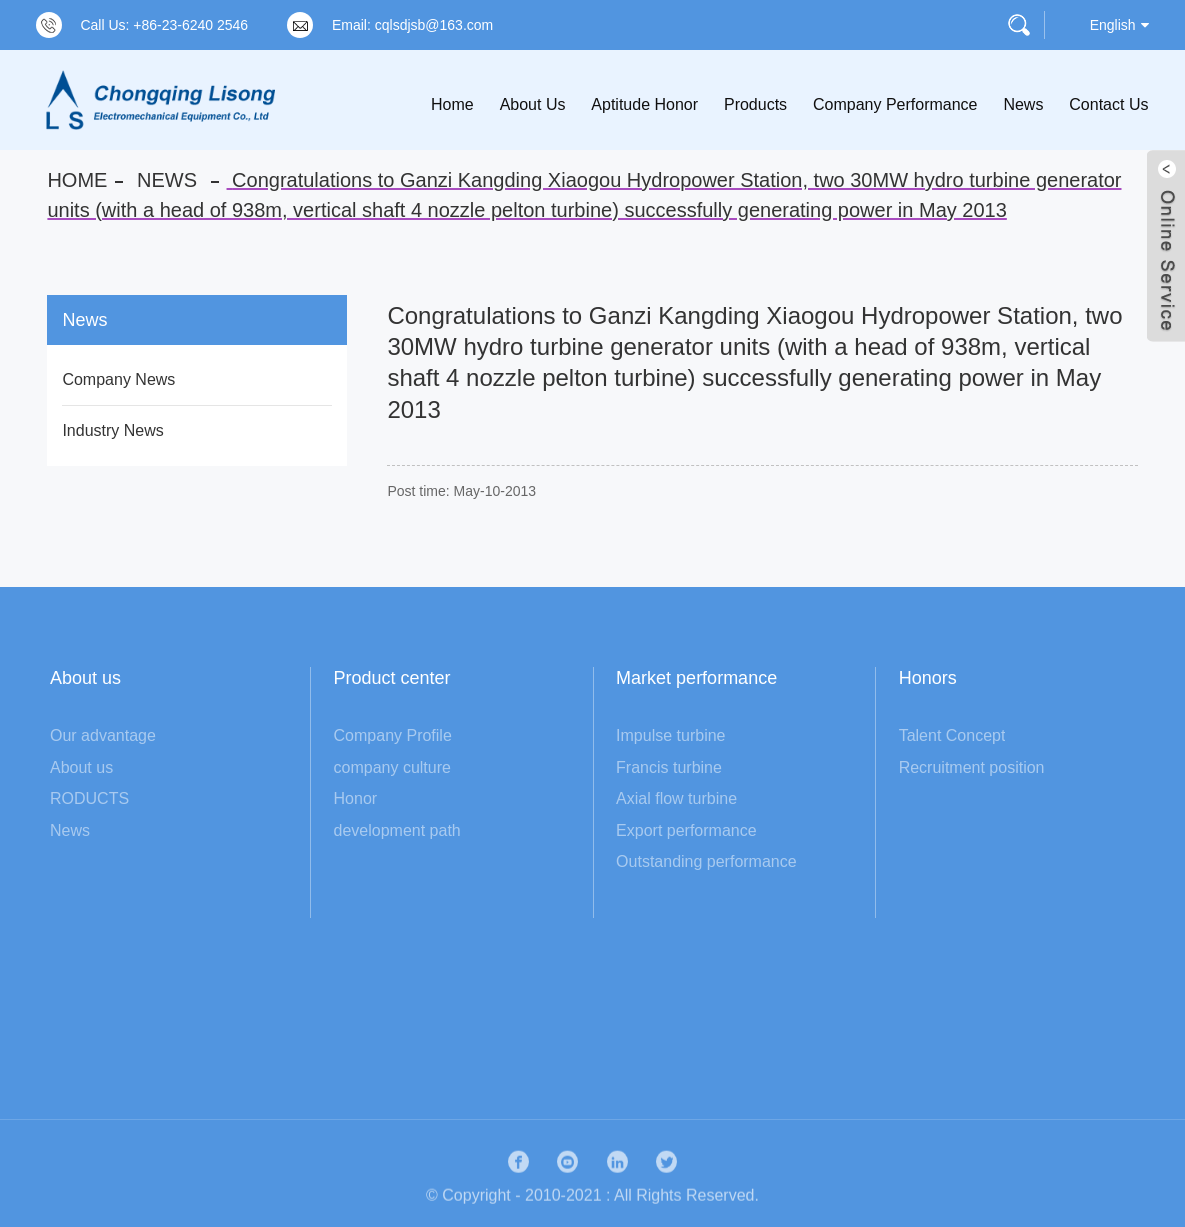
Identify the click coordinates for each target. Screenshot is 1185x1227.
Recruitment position (972, 767)
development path (397, 830)
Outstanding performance (706, 861)
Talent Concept (952, 735)
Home (452, 104)
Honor (356, 798)
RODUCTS (89, 798)
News (1023, 104)
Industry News (112, 430)
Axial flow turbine (676, 798)
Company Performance (895, 104)
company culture (392, 767)
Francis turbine (669, 767)
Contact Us (1108, 104)
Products (755, 104)
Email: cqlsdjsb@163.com (412, 25)
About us (81, 767)
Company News (118, 379)
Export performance (686, 830)
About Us (533, 104)
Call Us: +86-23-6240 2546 (164, 25)
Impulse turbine (670, 735)
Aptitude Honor (644, 104)
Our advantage (103, 735)
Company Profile (393, 735)
